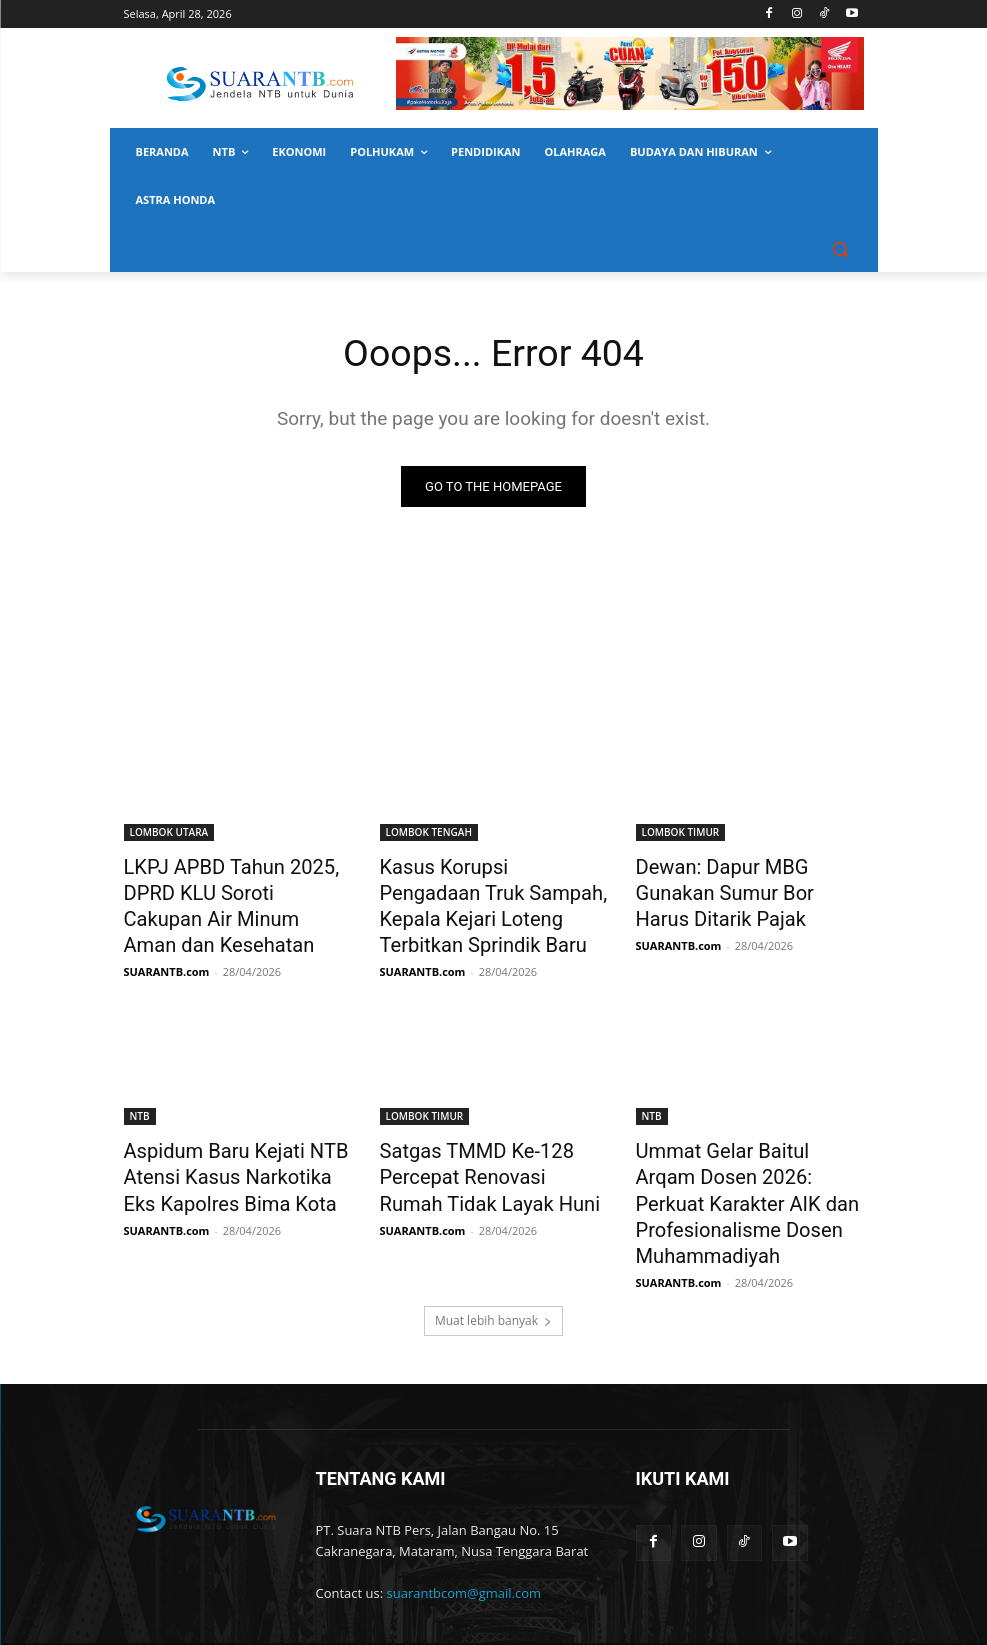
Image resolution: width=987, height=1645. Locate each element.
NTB (140, 1101)
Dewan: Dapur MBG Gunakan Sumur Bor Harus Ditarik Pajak (744, 887)
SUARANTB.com (167, 934)
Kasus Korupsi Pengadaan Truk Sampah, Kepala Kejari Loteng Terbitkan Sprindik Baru (483, 898)
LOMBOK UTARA (169, 832)
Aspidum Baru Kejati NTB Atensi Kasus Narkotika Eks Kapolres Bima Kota (227, 1156)
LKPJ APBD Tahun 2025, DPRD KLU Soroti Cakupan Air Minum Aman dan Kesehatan (235, 887)
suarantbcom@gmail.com (464, 1535)
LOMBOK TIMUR (681, 832)
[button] (840, 248)
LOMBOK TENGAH (429, 832)
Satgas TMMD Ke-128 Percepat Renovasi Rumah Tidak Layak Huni (479, 1156)
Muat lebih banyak (493, 1262)
